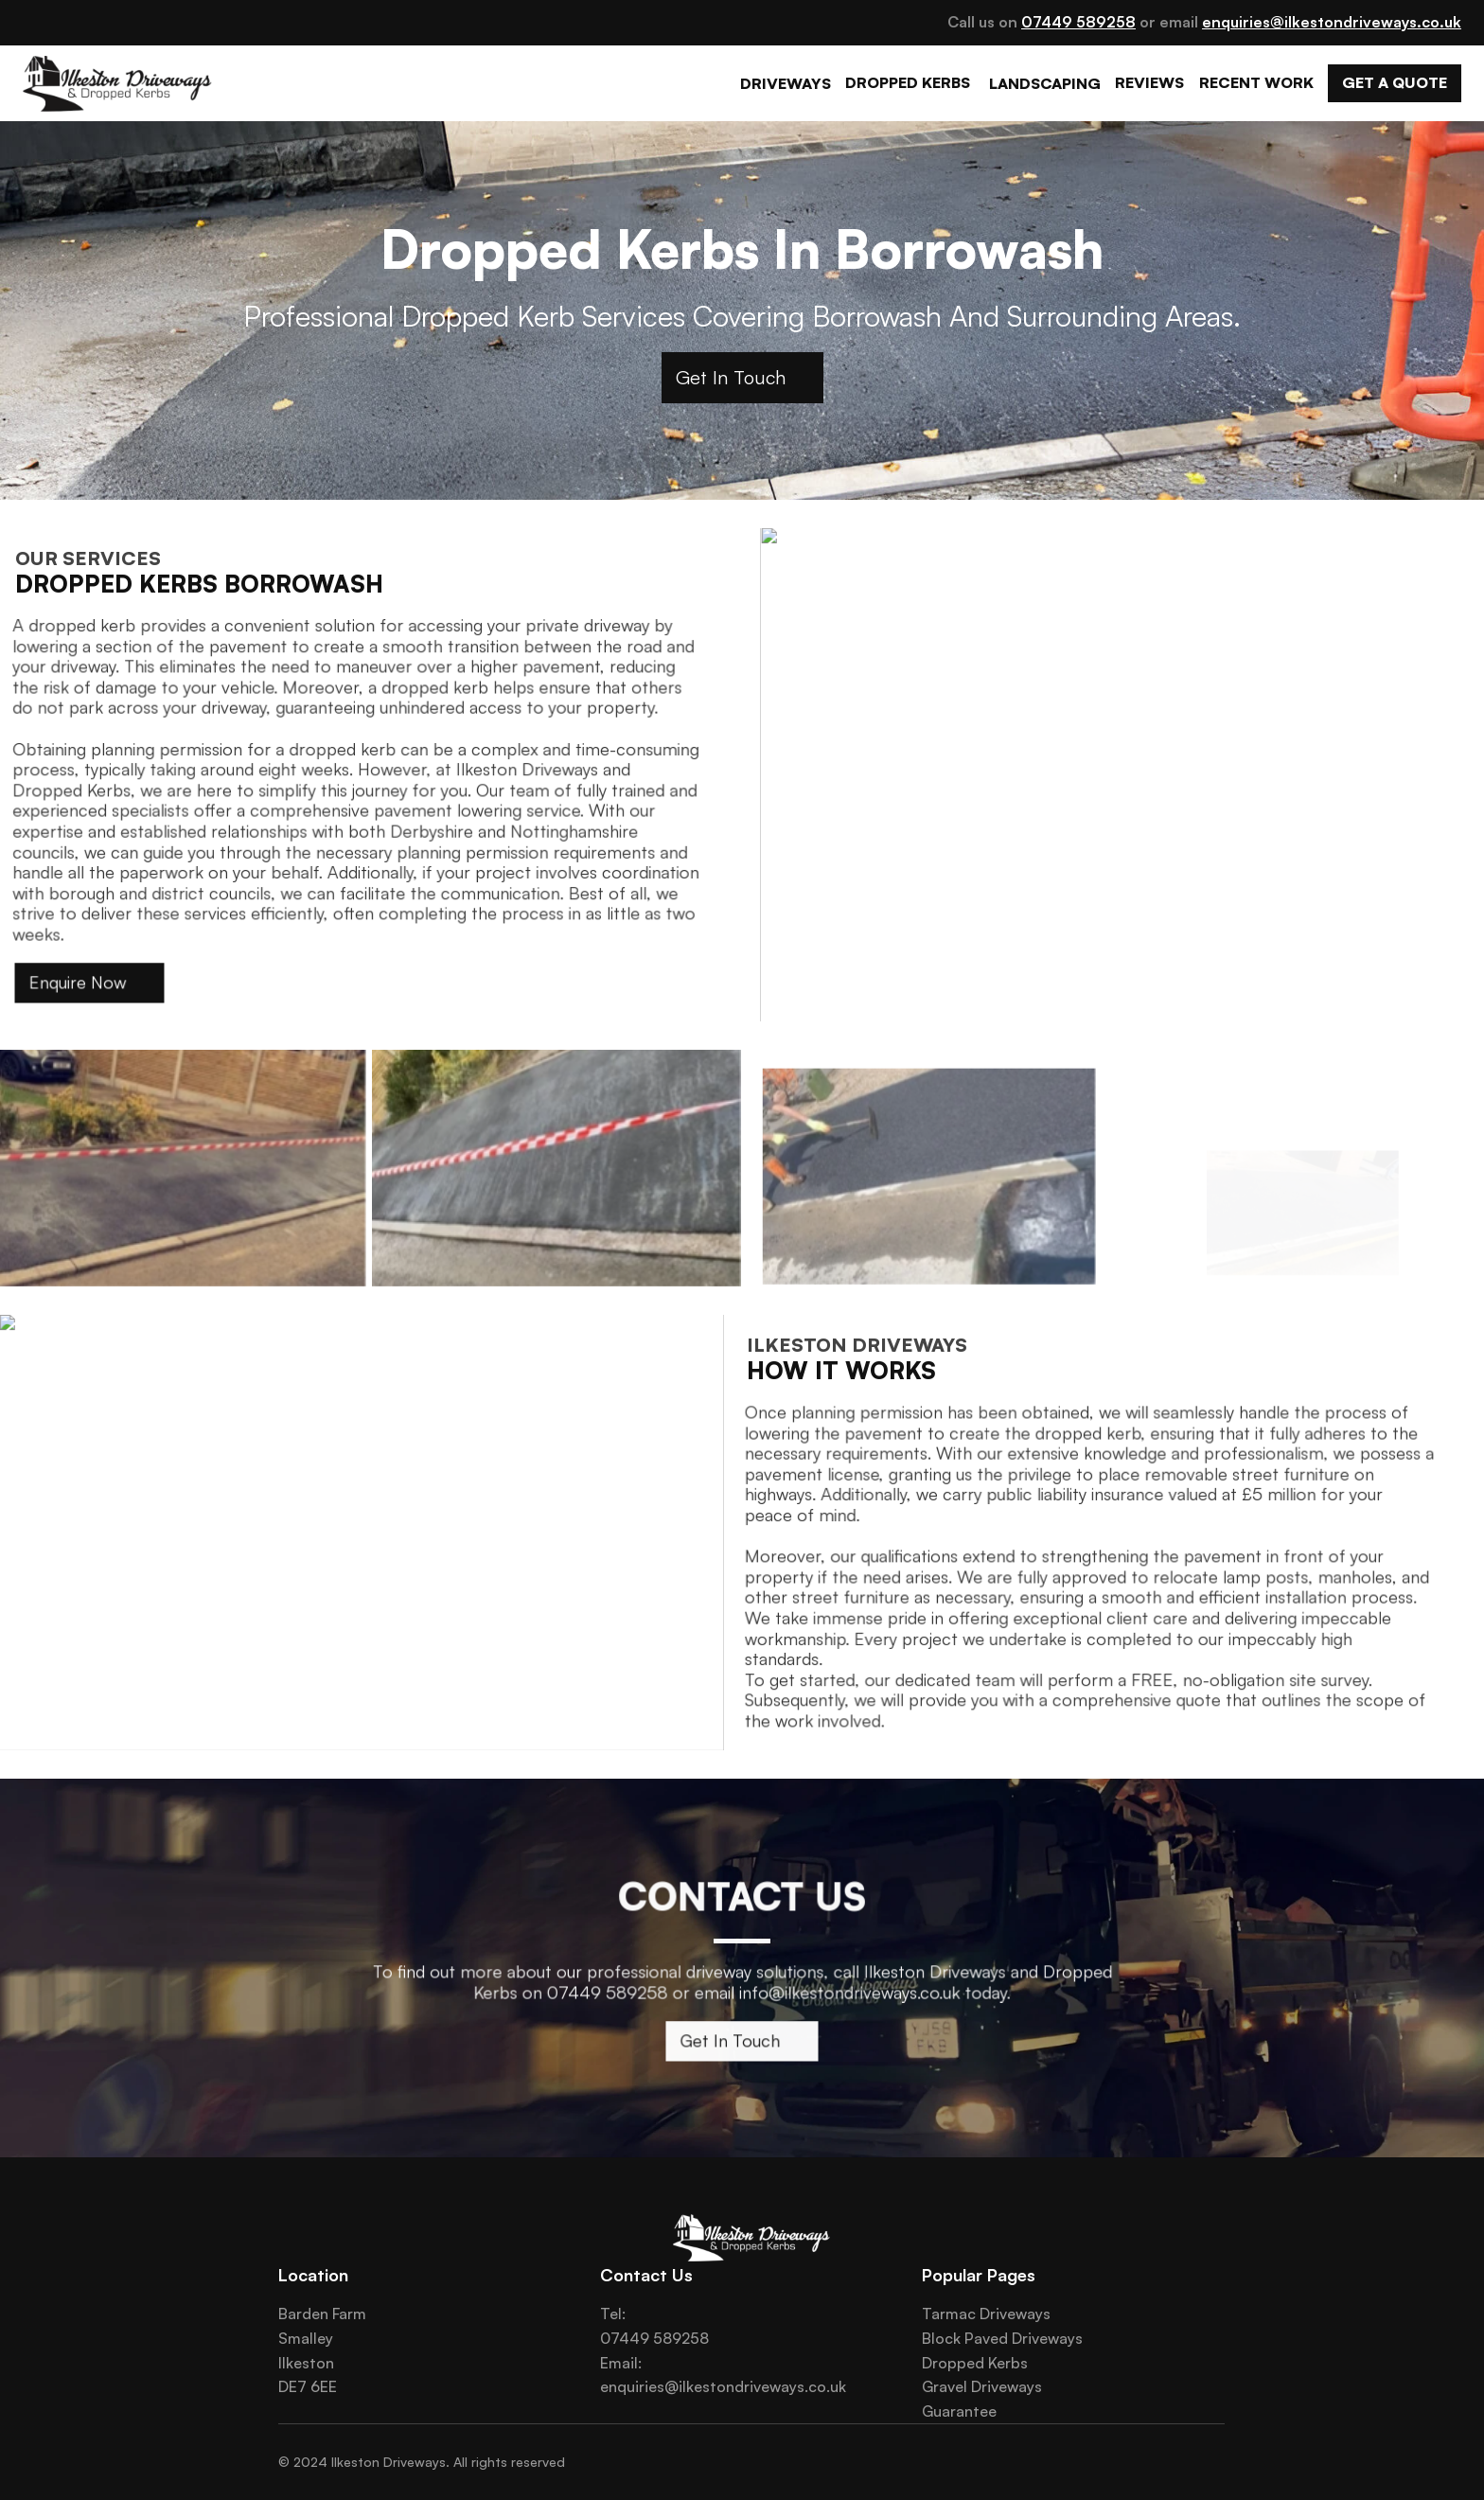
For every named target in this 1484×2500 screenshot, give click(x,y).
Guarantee (959, 2411)
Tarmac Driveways (986, 2313)
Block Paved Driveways (1002, 2338)
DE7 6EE (307, 2386)
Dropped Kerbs (975, 2362)
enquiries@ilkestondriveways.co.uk (723, 2386)
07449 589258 (654, 2338)
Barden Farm (322, 2313)
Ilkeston (306, 2362)
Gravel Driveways (982, 2386)
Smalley (305, 2338)
